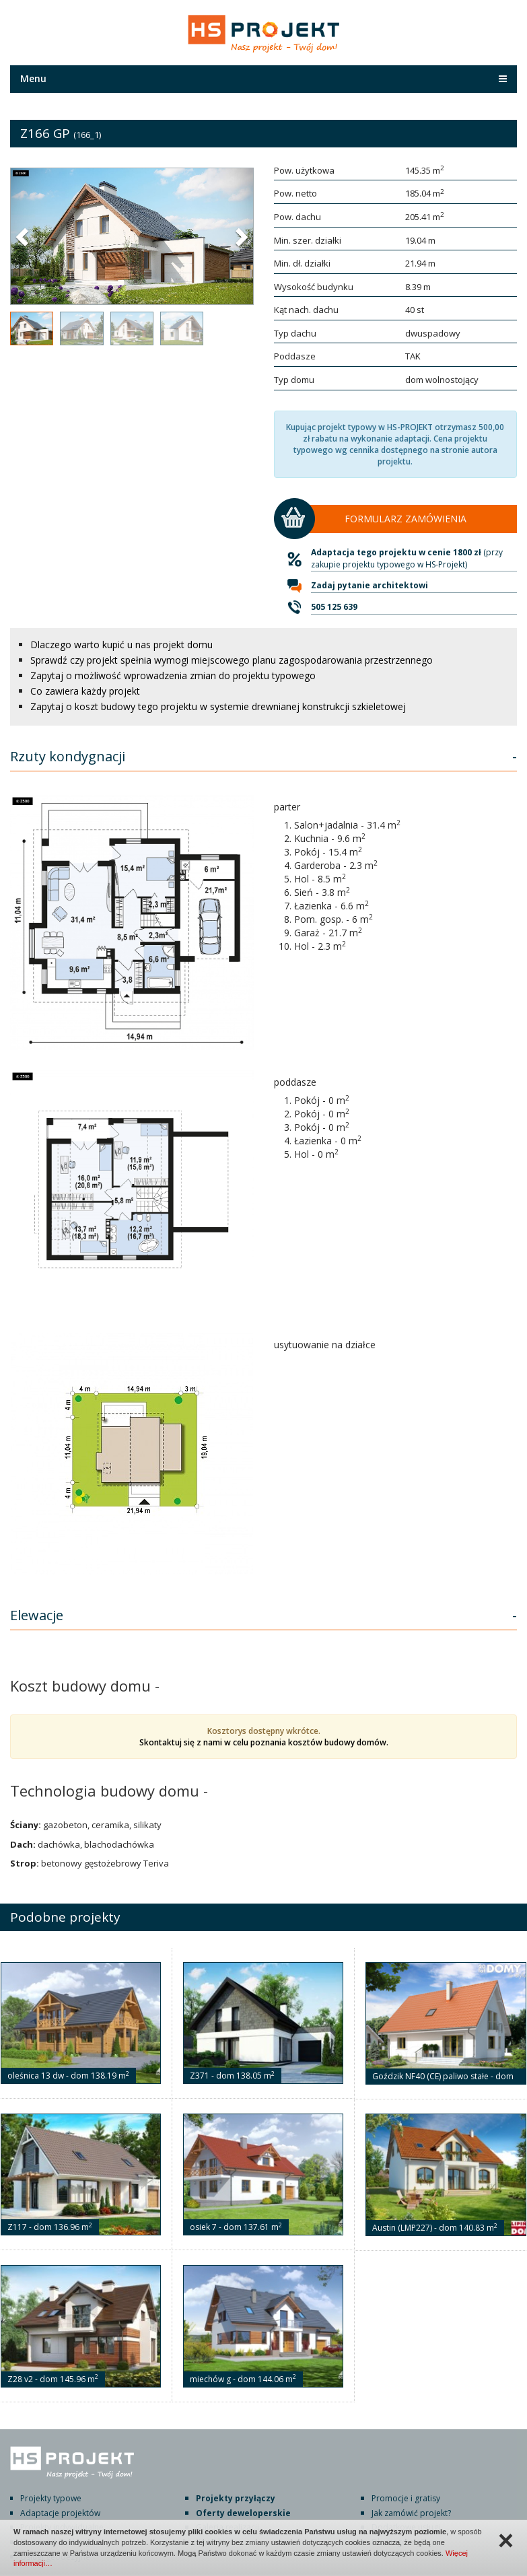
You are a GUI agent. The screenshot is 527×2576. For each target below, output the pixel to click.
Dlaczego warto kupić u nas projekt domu (121, 644)
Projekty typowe (50, 2498)
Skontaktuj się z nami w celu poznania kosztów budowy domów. (263, 1742)
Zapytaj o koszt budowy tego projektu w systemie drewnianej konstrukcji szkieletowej (218, 706)
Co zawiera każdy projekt (85, 691)
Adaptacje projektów (60, 2513)
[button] (23, 236)
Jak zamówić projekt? (411, 2513)
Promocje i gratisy (406, 2498)
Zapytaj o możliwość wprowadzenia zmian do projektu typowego (173, 675)
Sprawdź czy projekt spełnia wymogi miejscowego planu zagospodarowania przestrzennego (231, 660)
